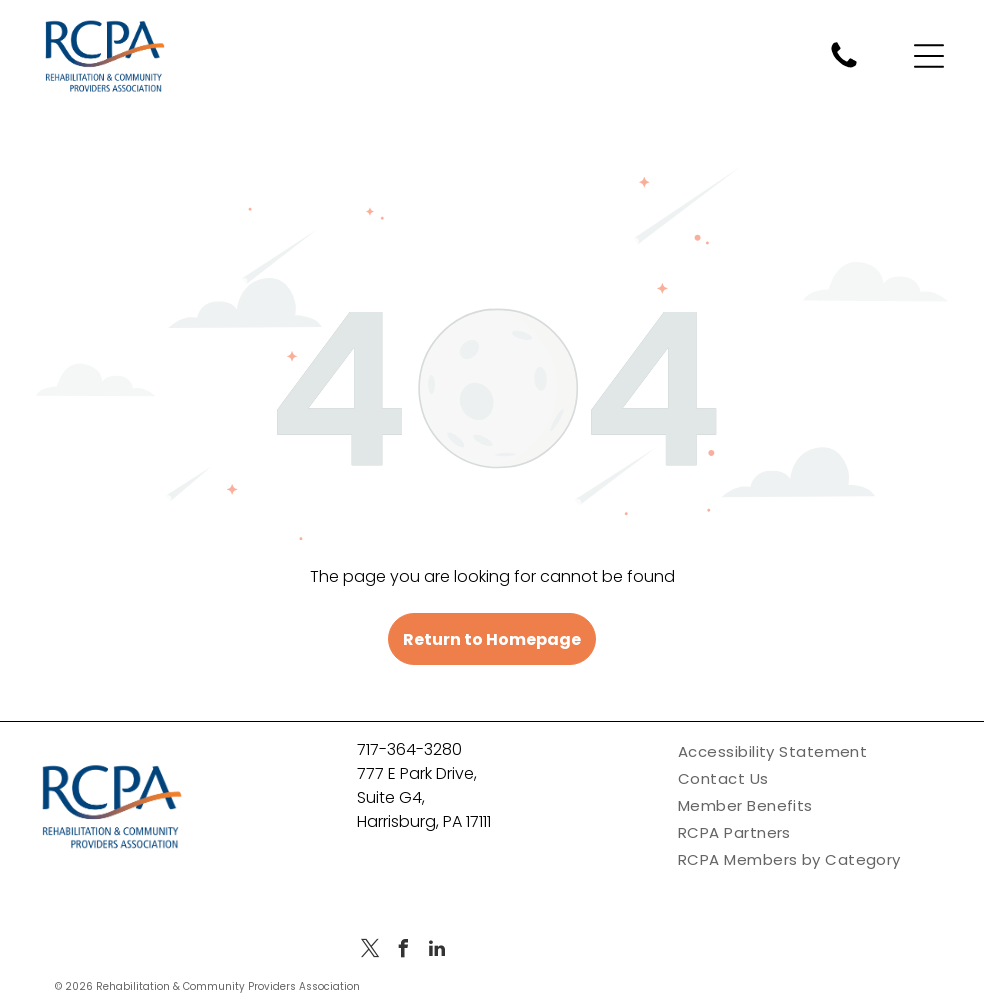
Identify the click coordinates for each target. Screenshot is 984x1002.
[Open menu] (929, 56)
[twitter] (371, 951)
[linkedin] (437, 951)
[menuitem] (813, 751)
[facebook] (404, 951)
